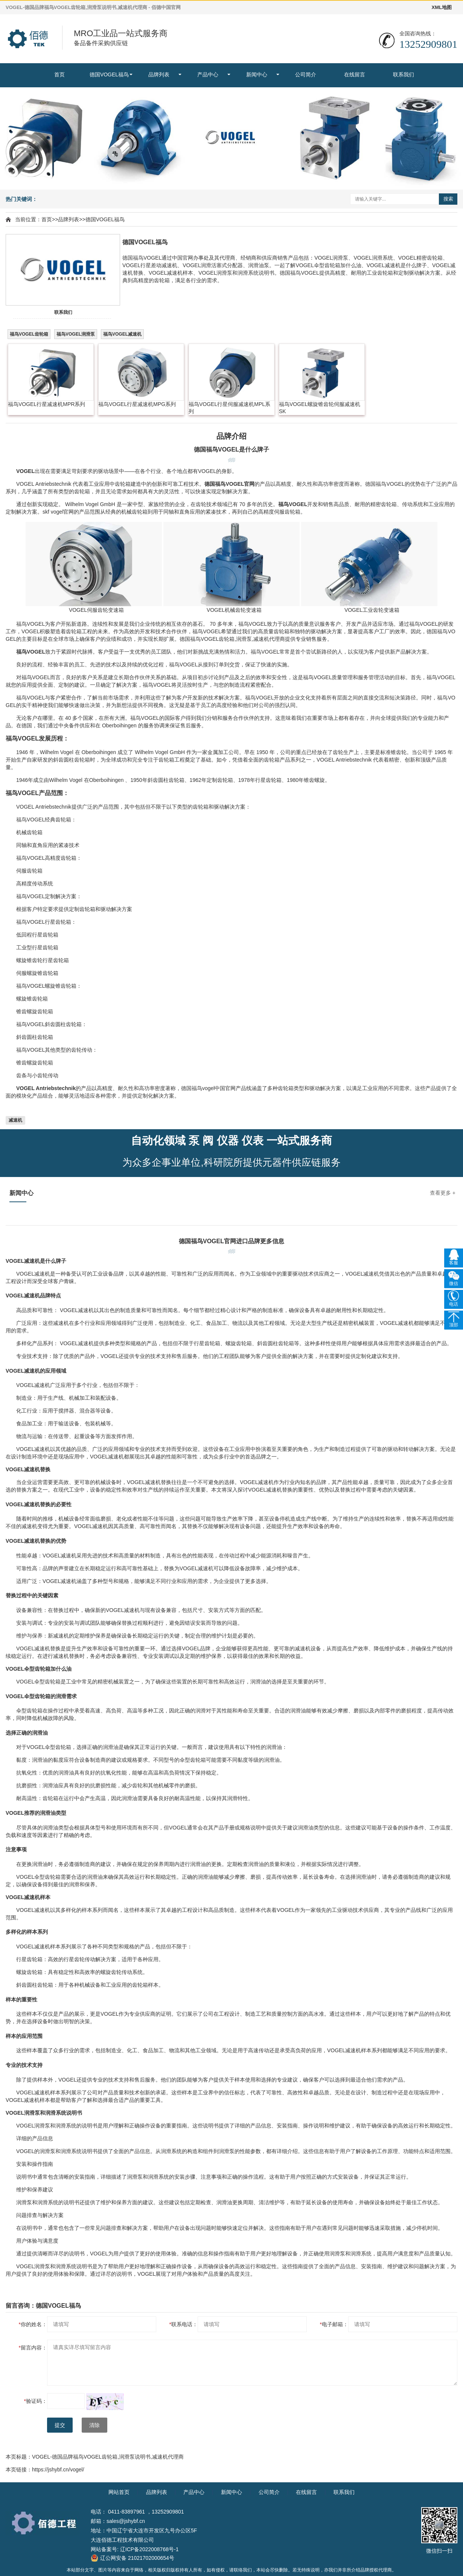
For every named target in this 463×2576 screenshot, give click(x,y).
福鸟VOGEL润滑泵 (75, 334)
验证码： (35, 2401)
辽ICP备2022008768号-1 (149, 2549)
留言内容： (33, 2348)
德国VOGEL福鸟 (109, 74)
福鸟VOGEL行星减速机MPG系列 (137, 404)
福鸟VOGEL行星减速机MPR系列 (46, 404)
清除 (94, 2425)
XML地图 (442, 7)
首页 (59, 74)
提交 (60, 2425)
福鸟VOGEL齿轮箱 (29, 334)
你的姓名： (33, 2324)
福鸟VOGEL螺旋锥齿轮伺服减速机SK (319, 407)
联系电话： (183, 2324)
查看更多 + (442, 1193)
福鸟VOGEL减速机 (122, 334)
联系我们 (403, 74)
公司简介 (305, 74)
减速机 (15, 1120)
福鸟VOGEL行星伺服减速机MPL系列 (229, 407)
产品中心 (207, 74)
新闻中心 (256, 74)
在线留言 (354, 74)
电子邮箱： (334, 2324)
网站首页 (118, 2492)
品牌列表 (158, 74)
